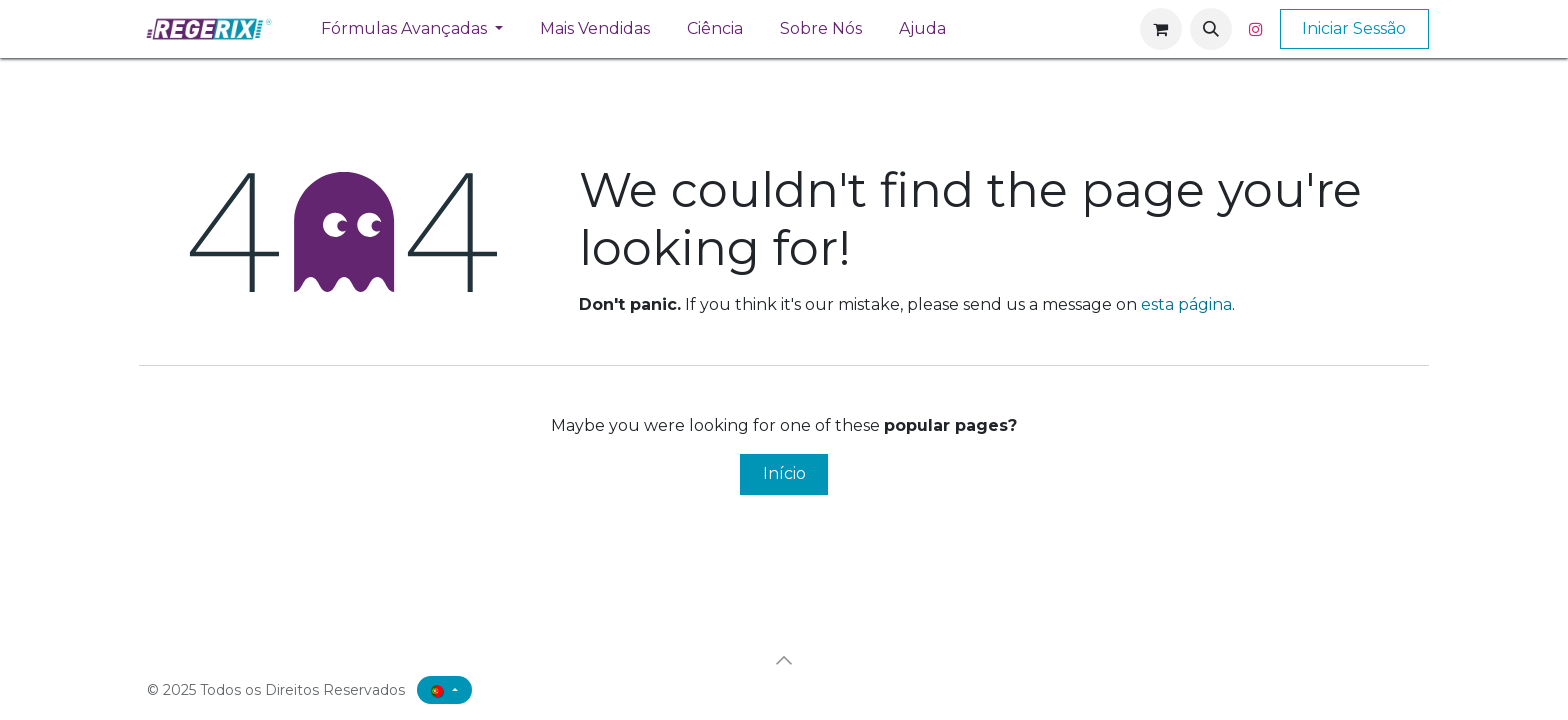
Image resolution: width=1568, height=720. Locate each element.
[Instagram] (1256, 29)
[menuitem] (412, 29)
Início (784, 473)
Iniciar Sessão (1354, 28)
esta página (1186, 304)
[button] (1211, 29)
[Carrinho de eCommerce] (1161, 29)
